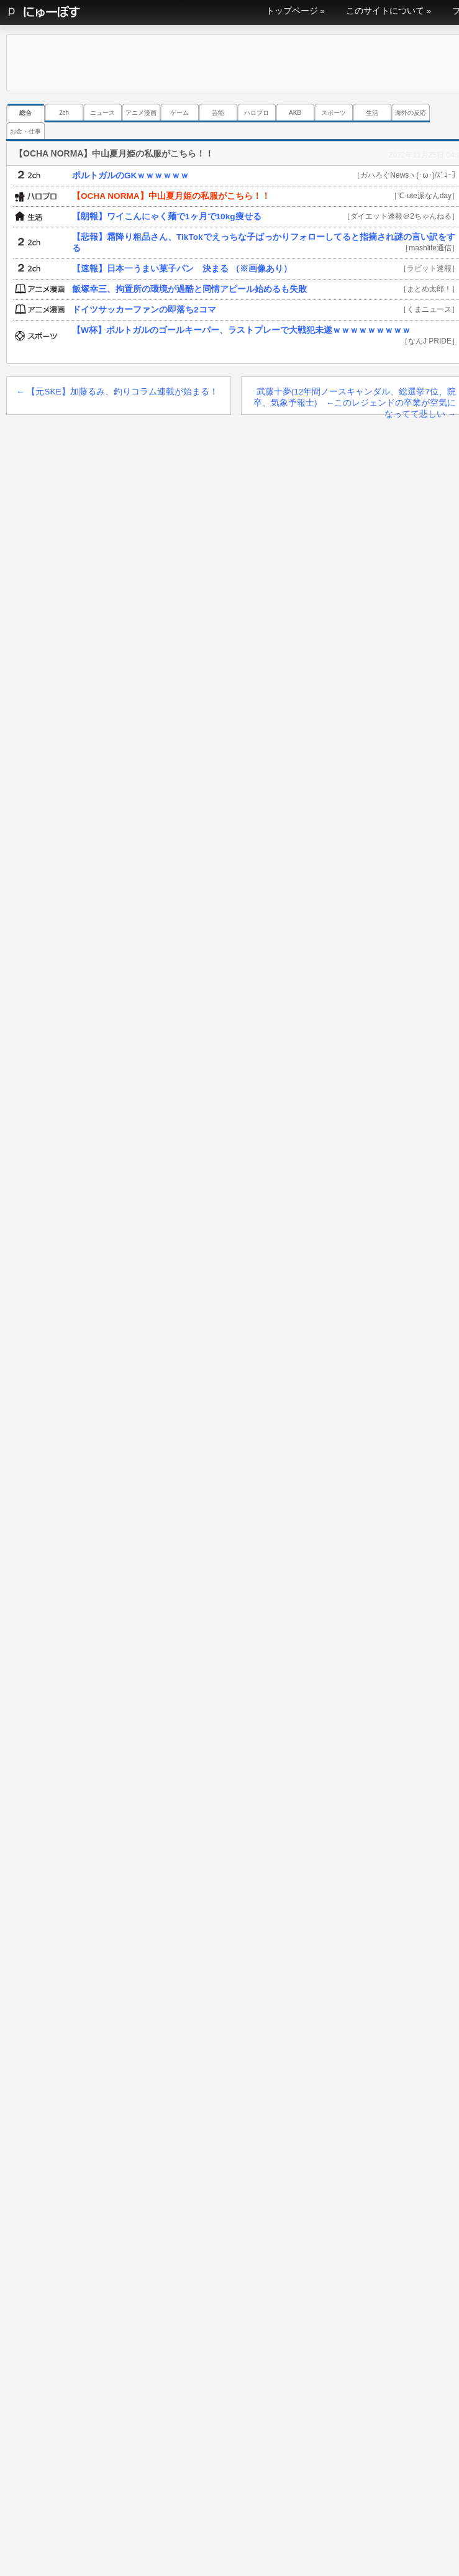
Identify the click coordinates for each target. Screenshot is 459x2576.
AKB (295, 112)
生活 (372, 112)
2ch (64, 112)
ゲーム (179, 112)
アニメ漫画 (141, 112)
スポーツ (333, 112)
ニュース (102, 112)
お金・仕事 (25, 131)
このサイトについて (385, 11)
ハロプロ (256, 112)
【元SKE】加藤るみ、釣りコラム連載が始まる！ (117, 391)
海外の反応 (410, 112)
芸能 (218, 112)
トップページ (292, 11)
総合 (25, 112)
